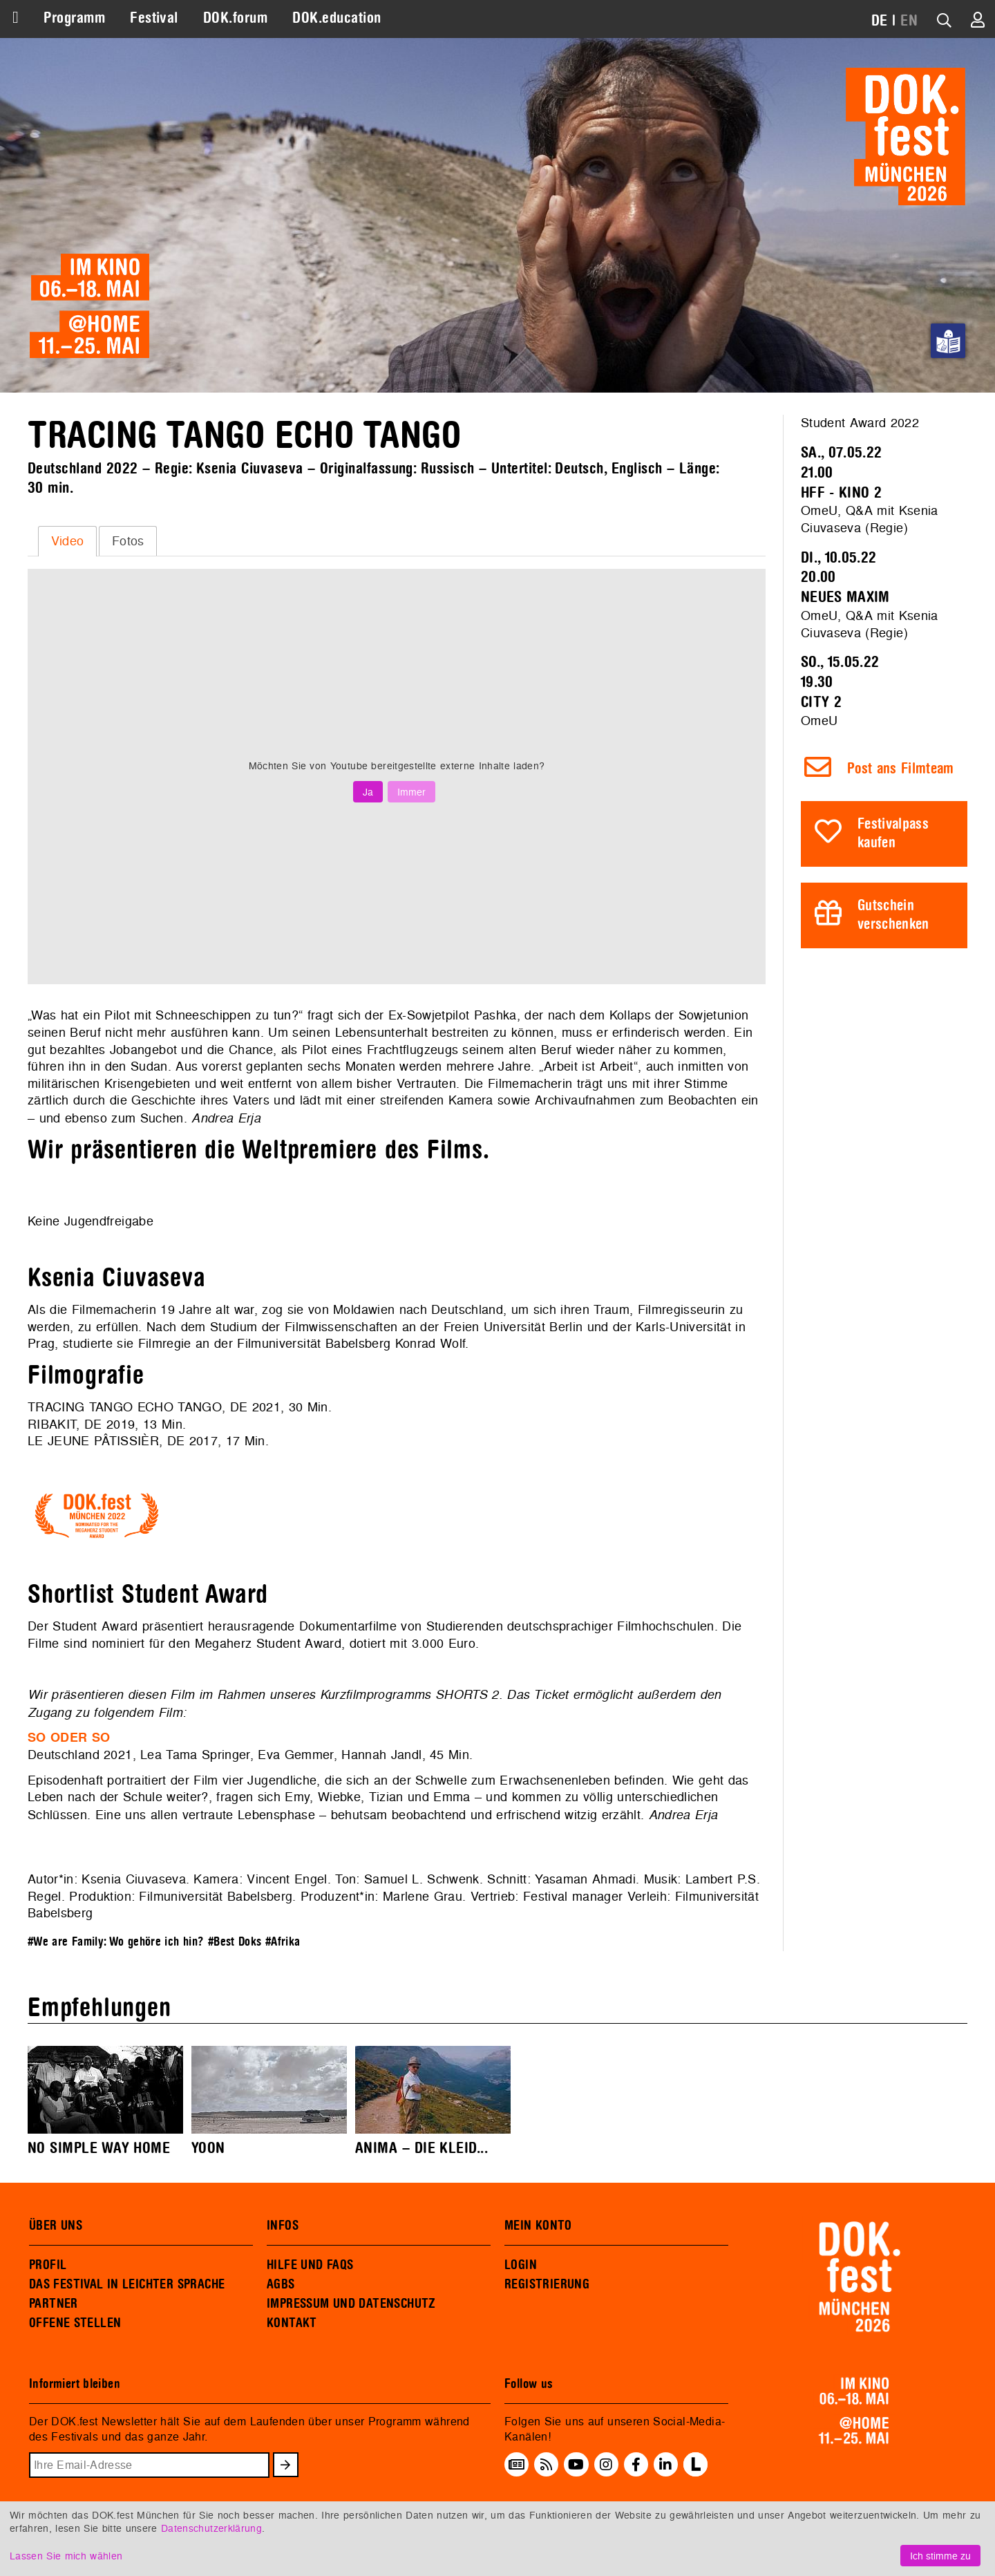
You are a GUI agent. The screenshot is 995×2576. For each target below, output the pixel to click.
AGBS (281, 2284)
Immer (411, 791)
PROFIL (47, 2265)
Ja (368, 791)
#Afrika (283, 1941)
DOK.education (336, 18)
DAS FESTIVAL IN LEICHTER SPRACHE (127, 2284)
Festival (154, 18)
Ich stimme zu (940, 2555)
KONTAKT (292, 2323)
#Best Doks (235, 1941)
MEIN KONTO (538, 2225)
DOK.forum (235, 18)
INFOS (282, 2225)
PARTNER (53, 2304)
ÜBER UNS (55, 2225)
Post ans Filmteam (900, 769)
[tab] (67, 541)
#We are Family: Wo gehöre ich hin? (116, 1941)
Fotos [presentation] (128, 540)
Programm (74, 18)
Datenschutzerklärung (211, 2528)
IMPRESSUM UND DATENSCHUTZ (351, 2304)
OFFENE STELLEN (75, 2323)
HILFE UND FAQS (310, 2265)
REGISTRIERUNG (546, 2284)
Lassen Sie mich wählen (66, 2555)
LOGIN (520, 2265)
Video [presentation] (67, 540)
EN (909, 20)
